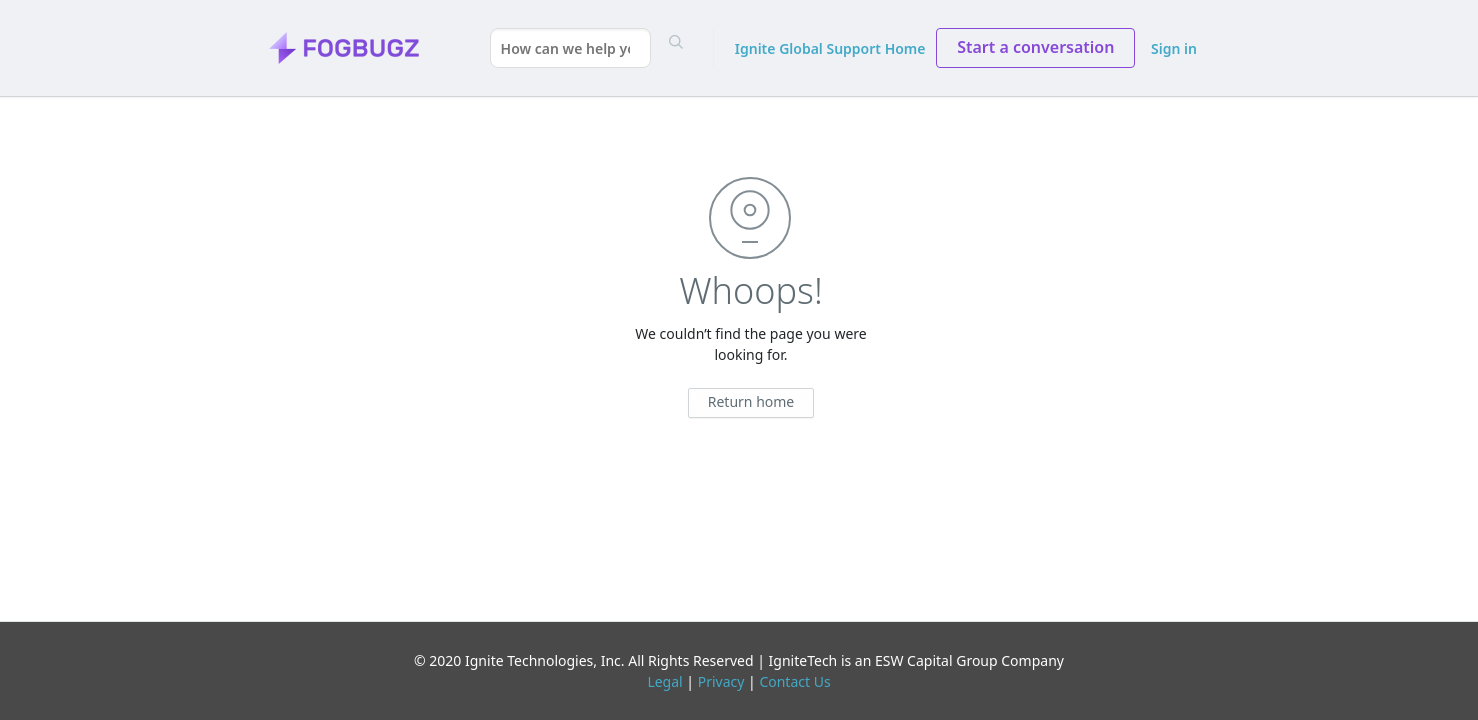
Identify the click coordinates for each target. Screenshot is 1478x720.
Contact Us (794, 681)
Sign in (1174, 48)
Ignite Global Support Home (830, 48)
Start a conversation (1035, 47)
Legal (664, 681)
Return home (751, 401)
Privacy (721, 681)
